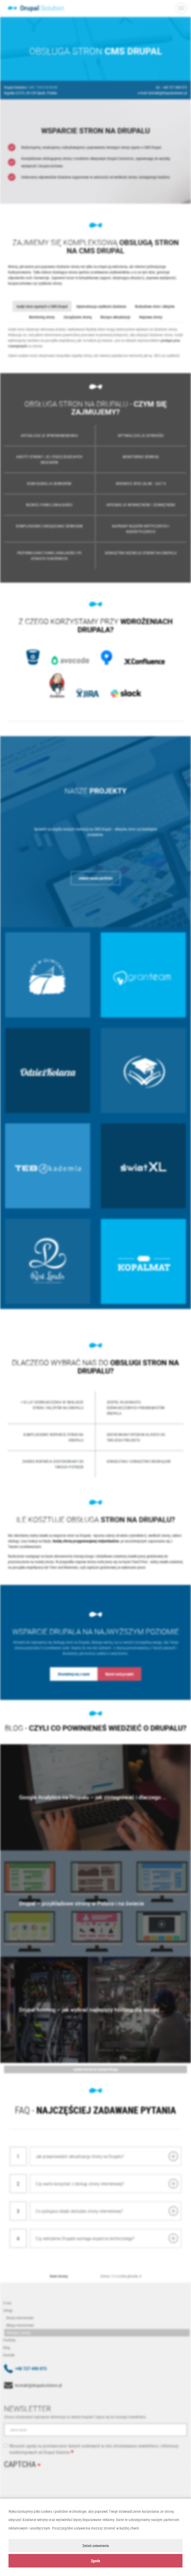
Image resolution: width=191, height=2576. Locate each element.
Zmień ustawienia (95, 2545)
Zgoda (95, 2560)
